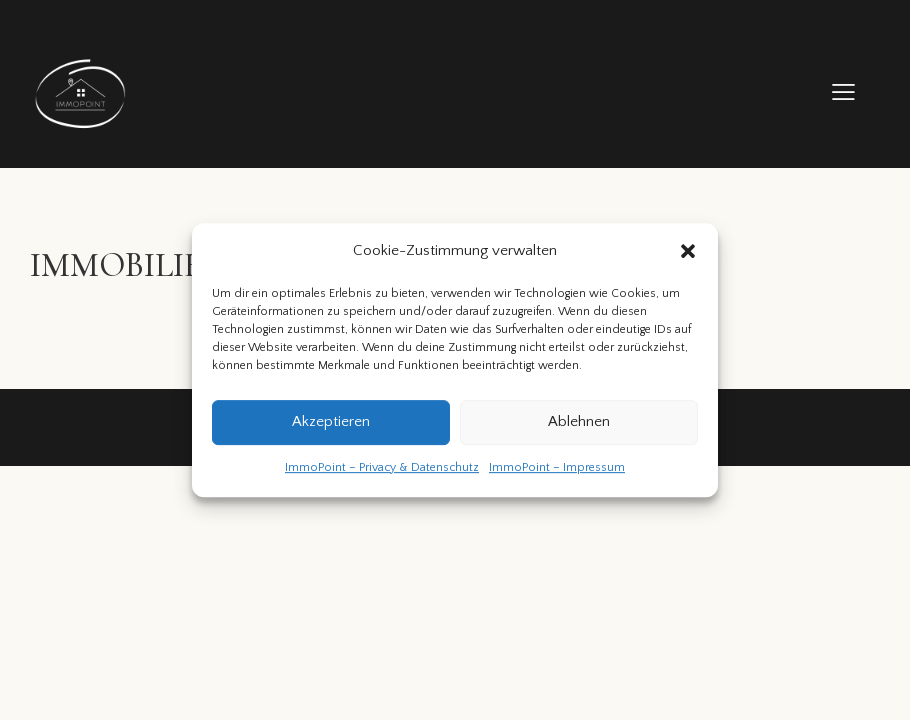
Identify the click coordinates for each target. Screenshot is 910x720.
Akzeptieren (331, 422)
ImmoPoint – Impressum (557, 467)
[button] (688, 252)
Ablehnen (579, 422)
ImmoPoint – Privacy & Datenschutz (382, 467)
